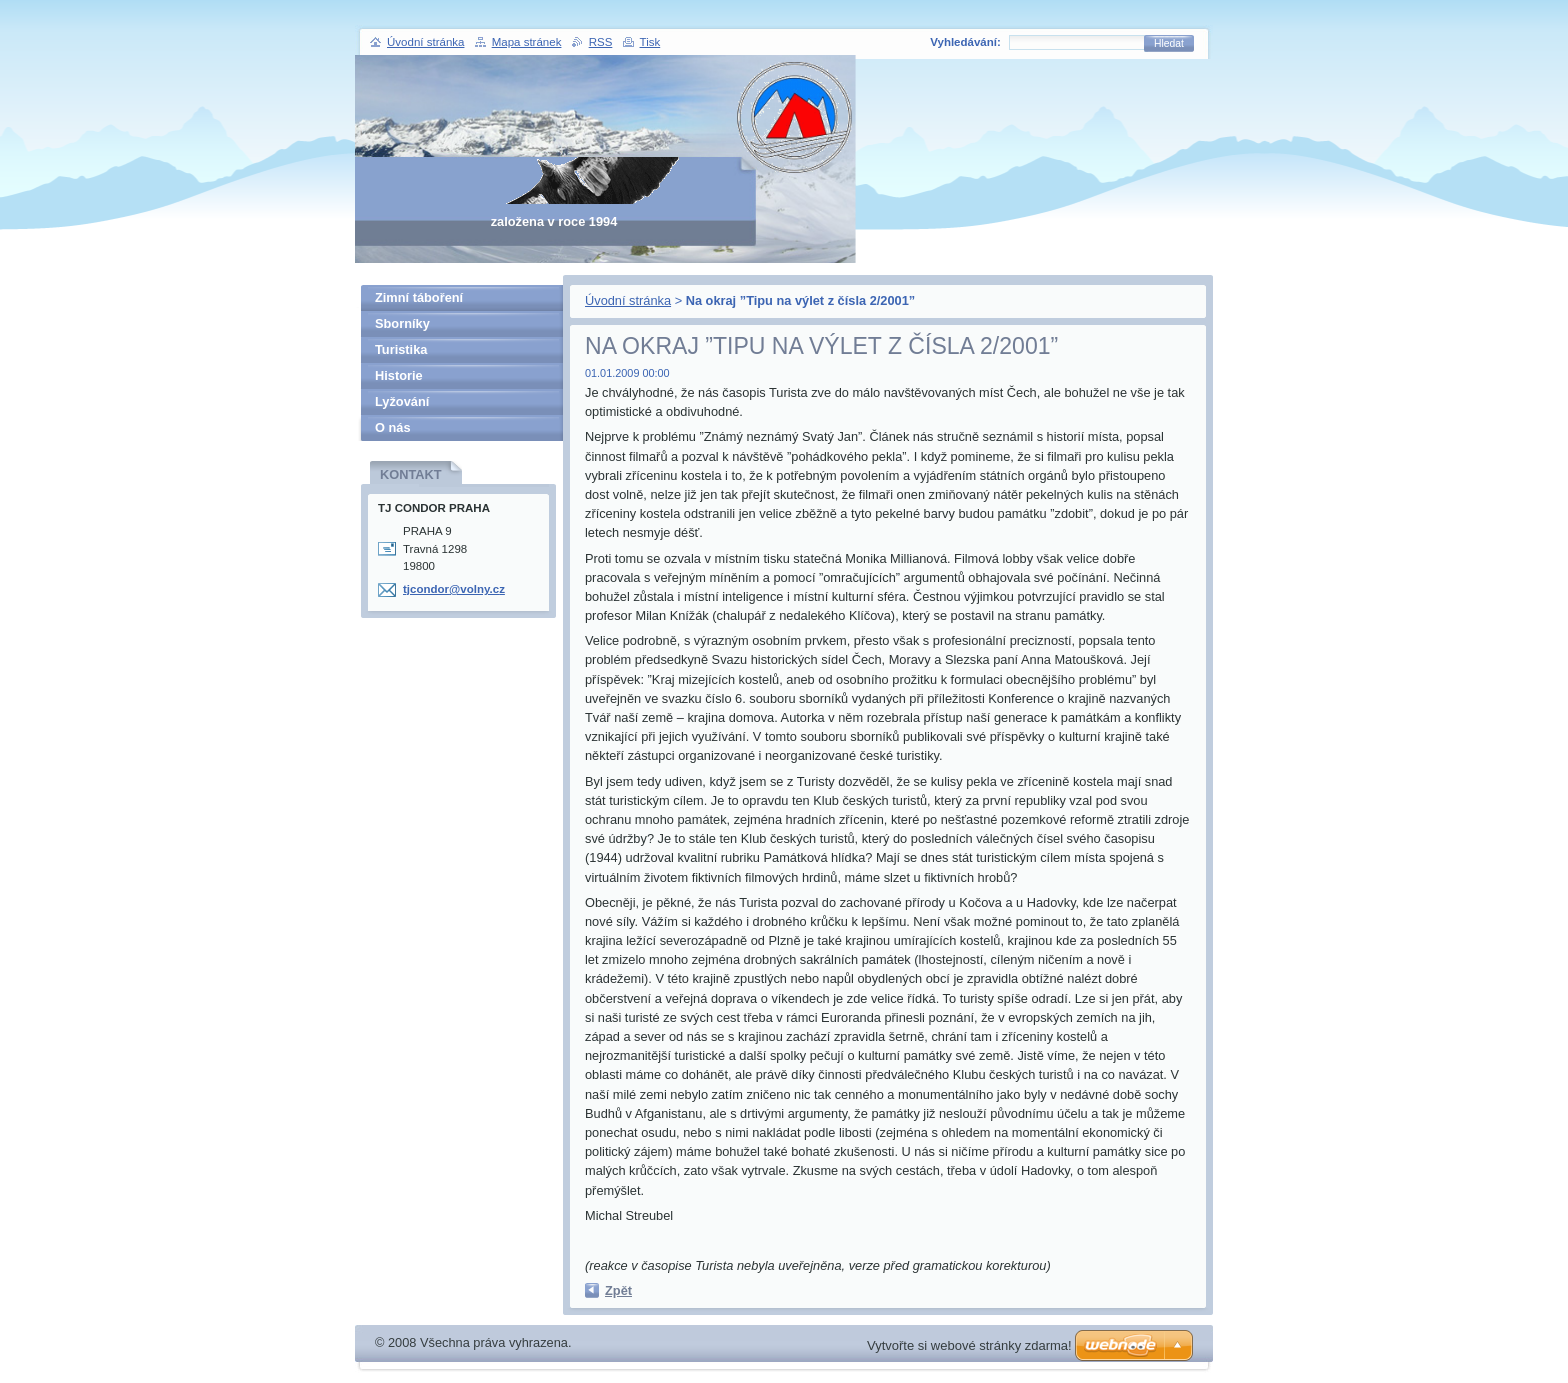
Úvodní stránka (628, 300)
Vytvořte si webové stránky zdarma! (969, 1345)
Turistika (401, 349)
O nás (393, 427)
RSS (601, 42)
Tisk (650, 42)
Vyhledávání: (965, 42)
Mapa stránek (527, 42)
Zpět (618, 1290)
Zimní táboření (419, 297)
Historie (399, 375)
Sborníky (402, 323)
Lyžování (402, 401)
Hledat (1169, 43)
